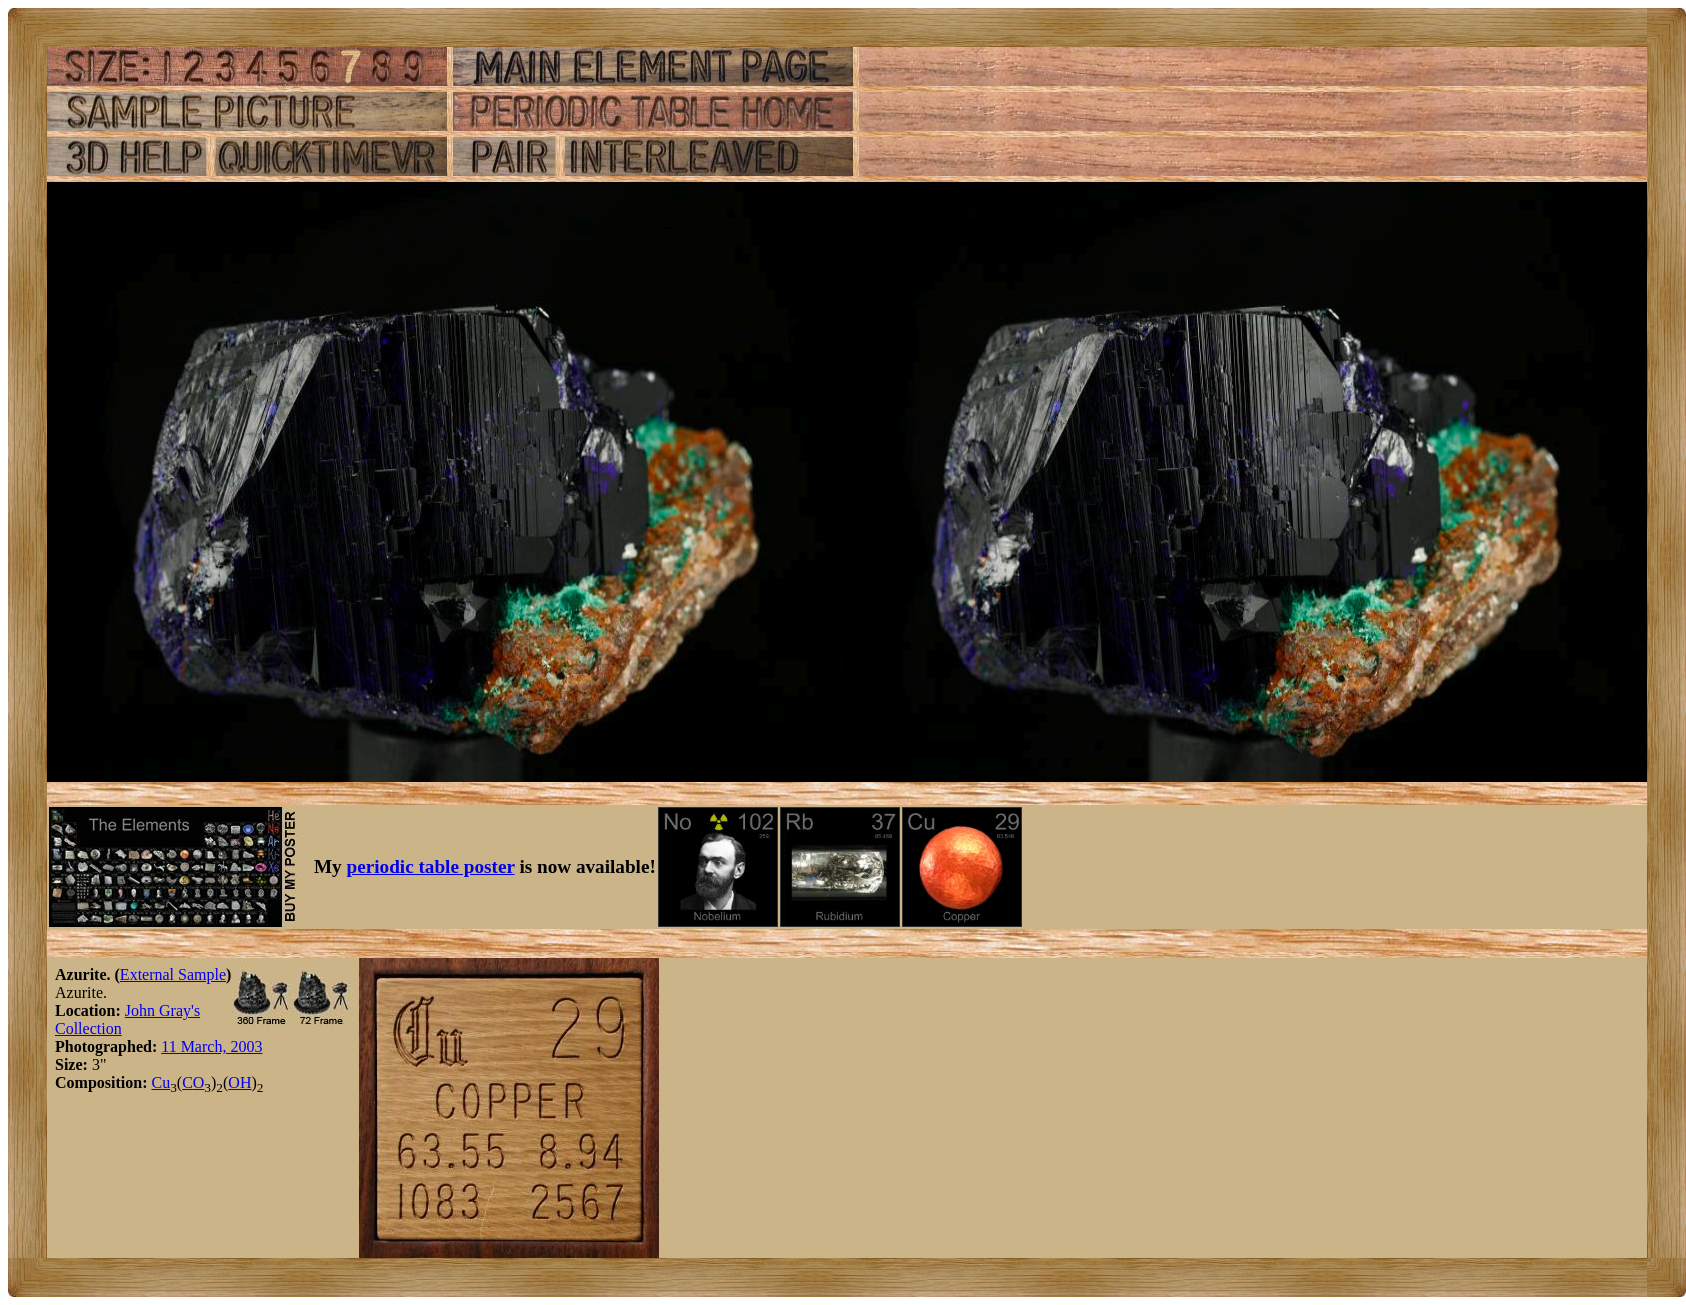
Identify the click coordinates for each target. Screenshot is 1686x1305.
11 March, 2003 (211, 1046)
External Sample (173, 974)
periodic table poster (431, 866)
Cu (160, 1082)
